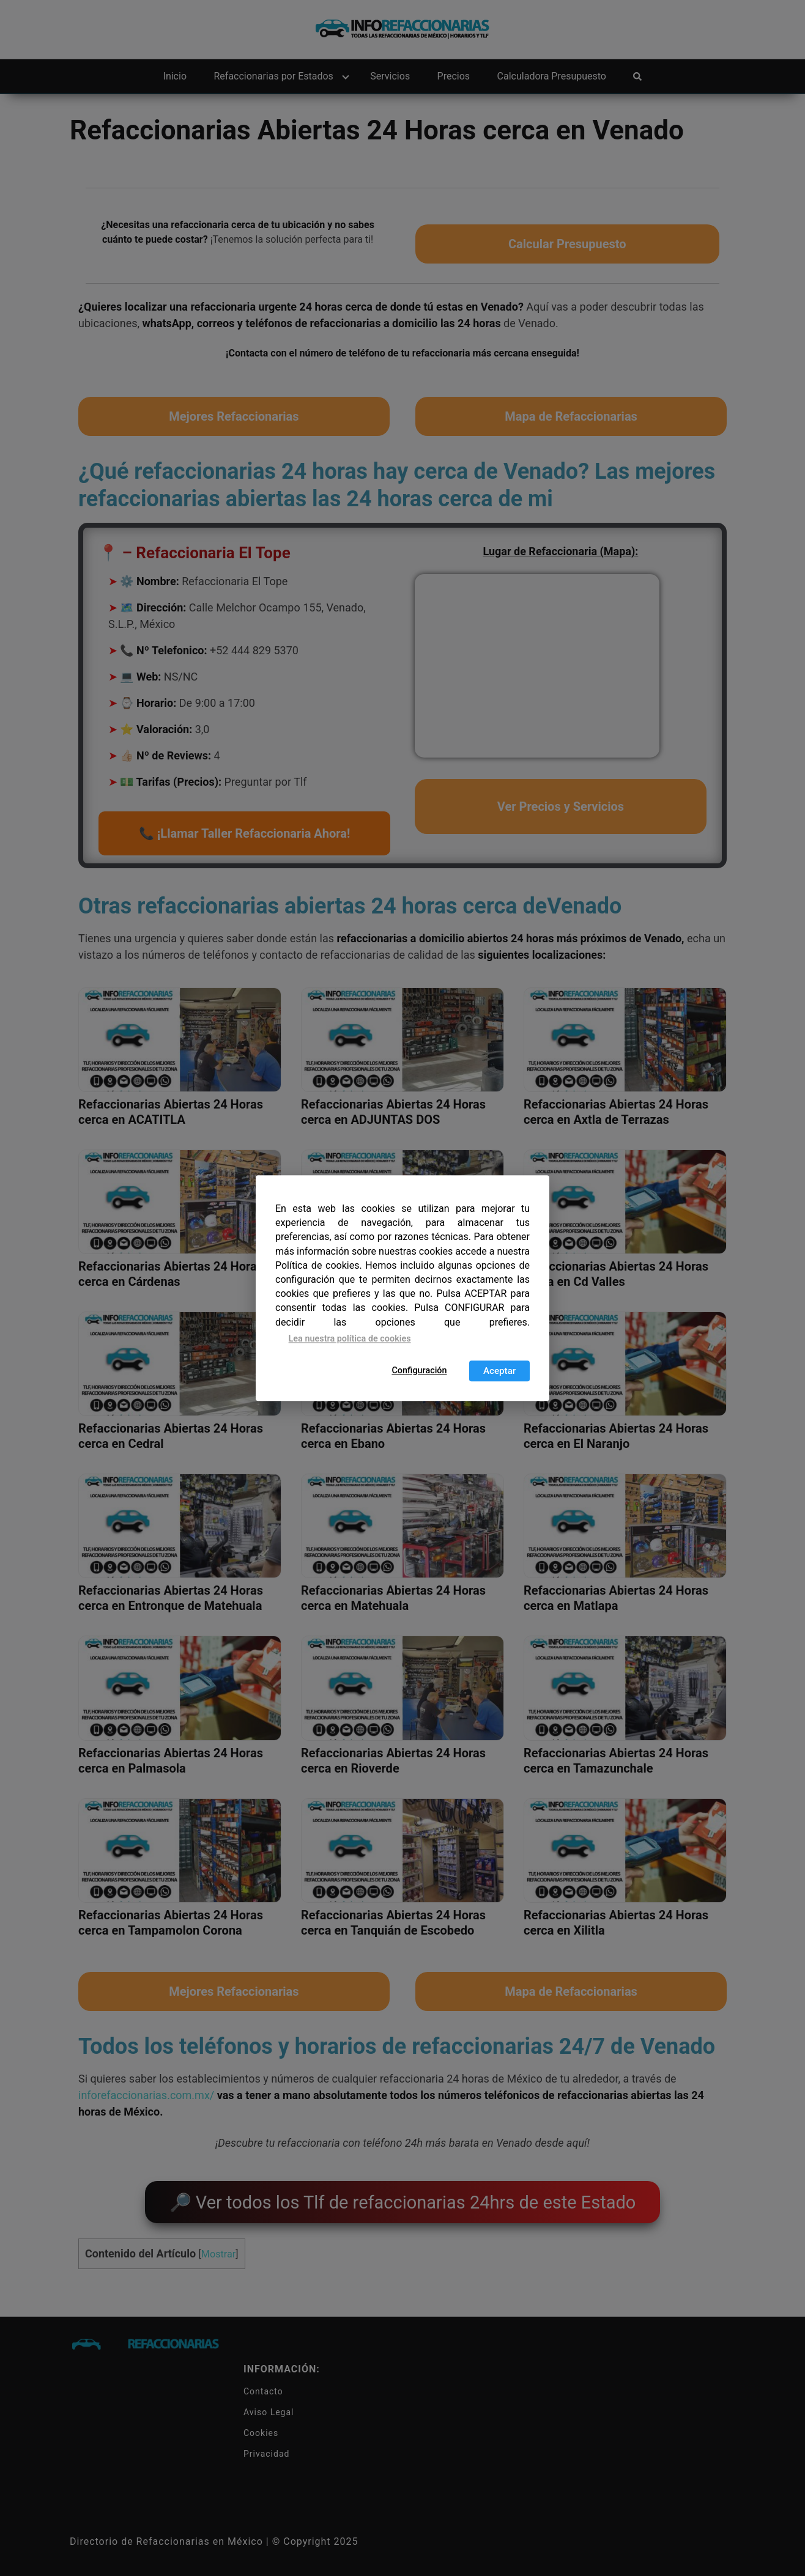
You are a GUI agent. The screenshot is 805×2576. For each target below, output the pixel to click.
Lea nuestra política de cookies (350, 1339)
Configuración (419, 1370)
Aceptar (499, 1370)
